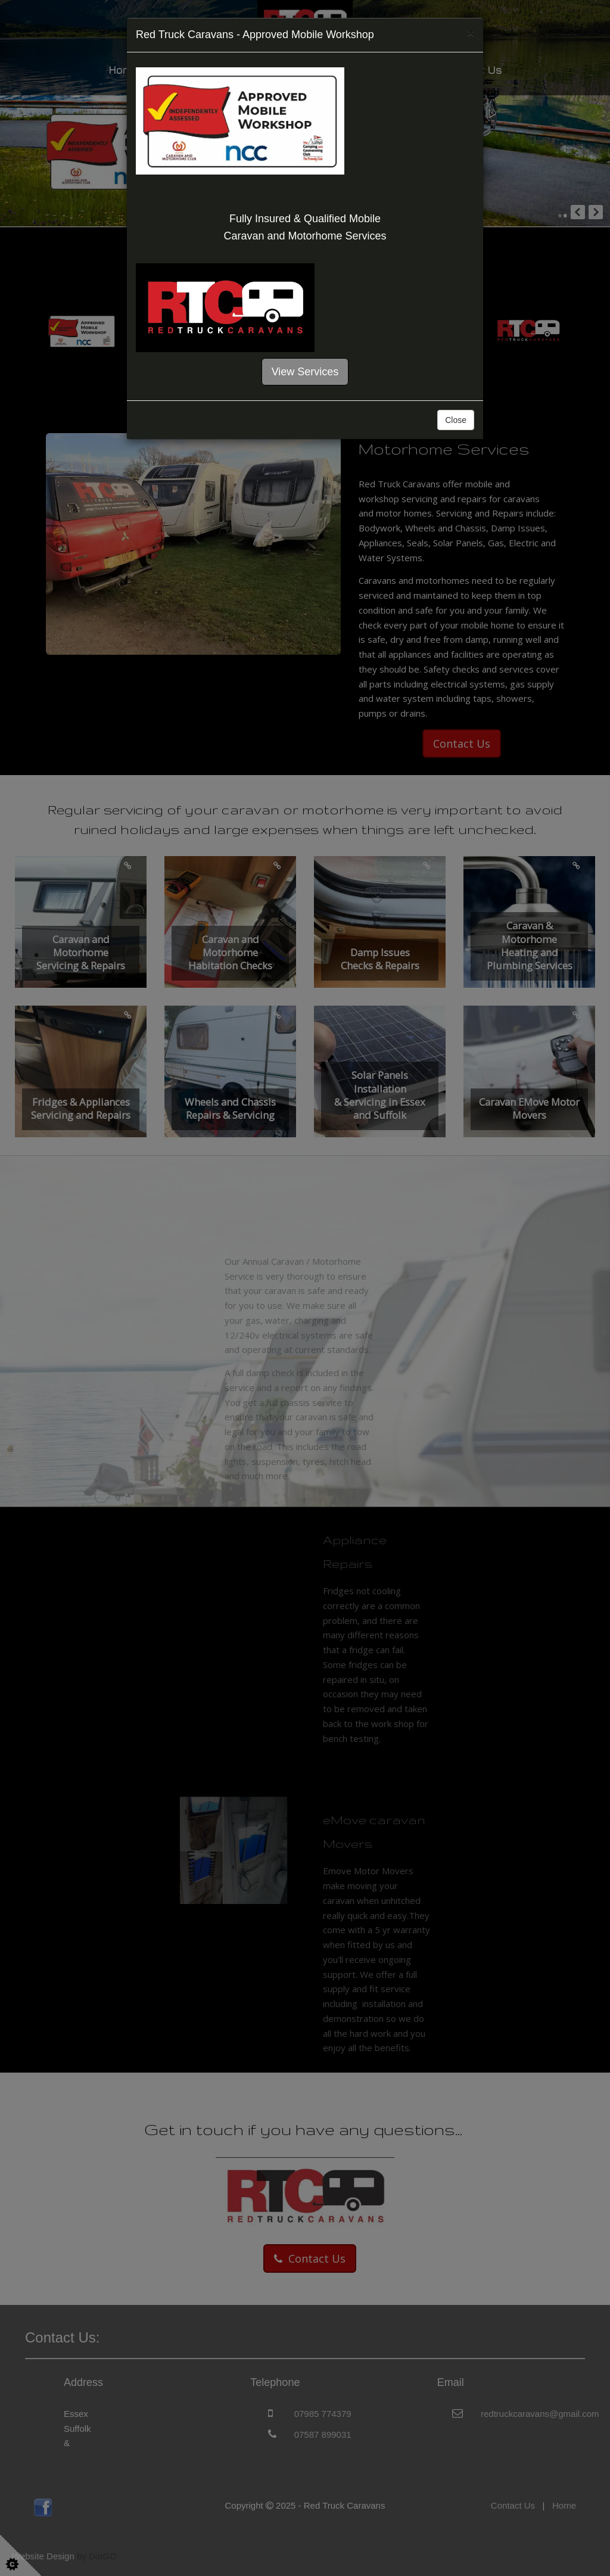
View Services (305, 372)
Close (455, 420)
